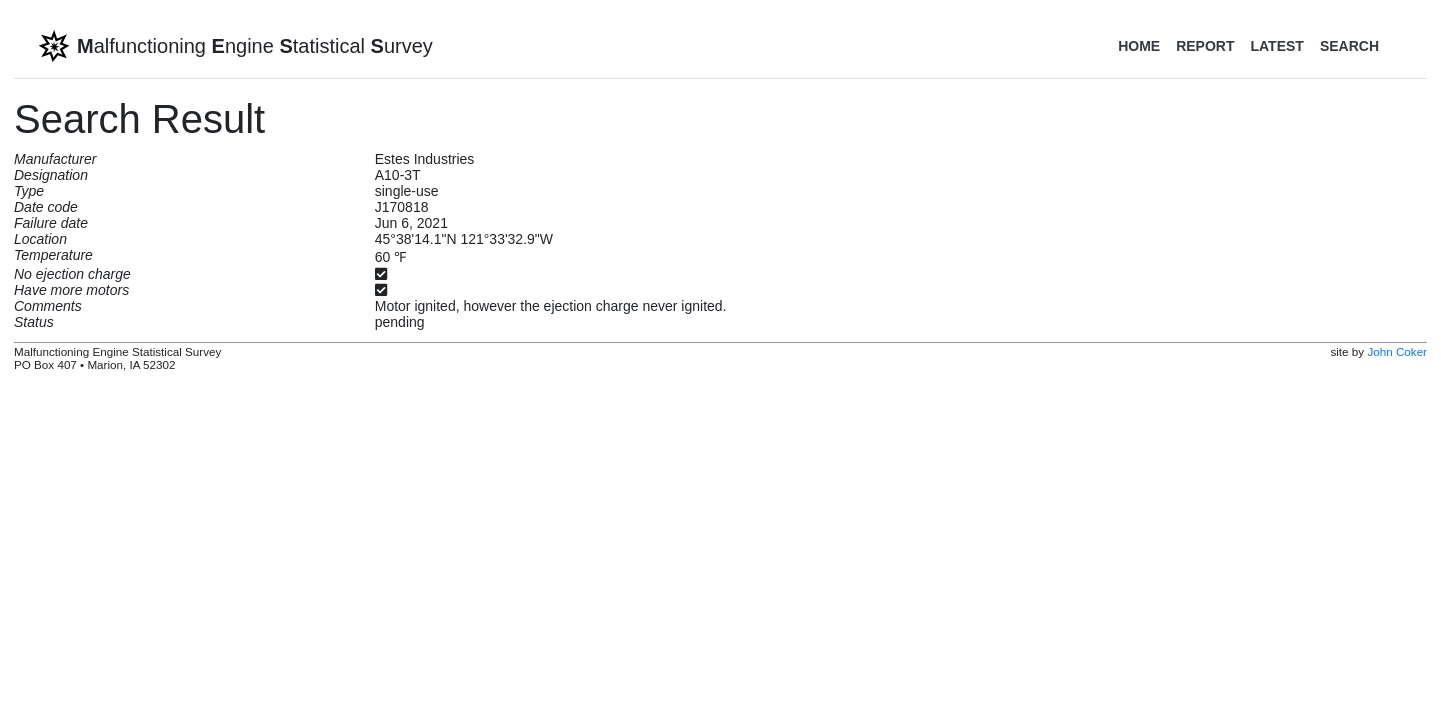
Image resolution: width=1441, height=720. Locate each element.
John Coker (1397, 351)
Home (1139, 46)
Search (1349, 46)
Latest (1276, 46)
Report (1205, 46)
